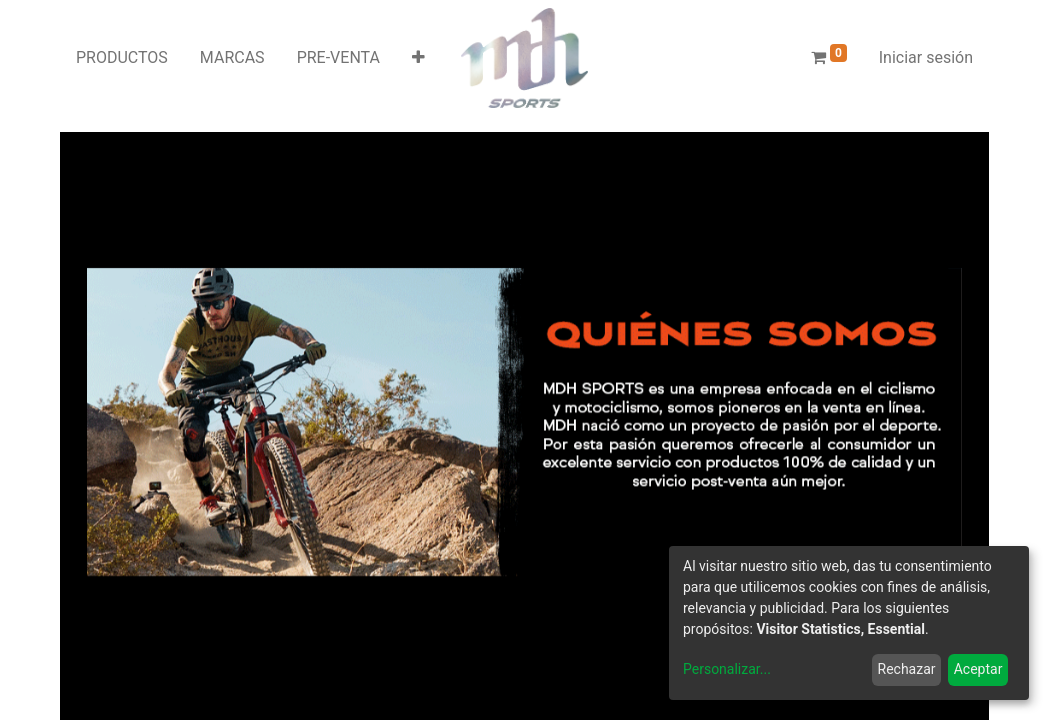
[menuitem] (122, 58)
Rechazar (907, 669)
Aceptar (978, 669)
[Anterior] (152, 422)
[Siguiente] (896, 422)
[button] (418, 58)
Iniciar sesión (926, 57)
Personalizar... (727, 669)
